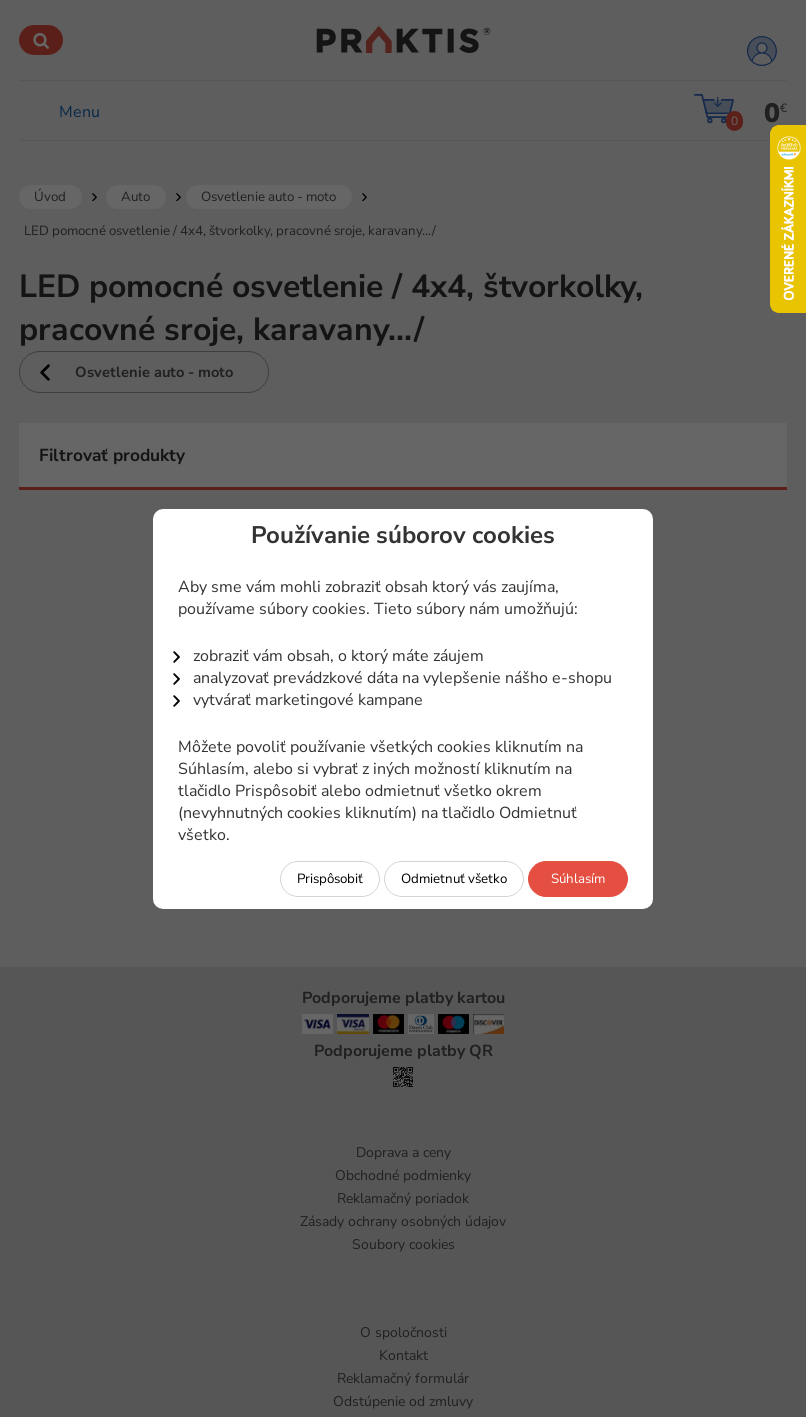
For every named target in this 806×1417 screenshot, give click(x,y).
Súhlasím (578, 879)
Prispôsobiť (330, 879)
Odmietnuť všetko (454, 879)
